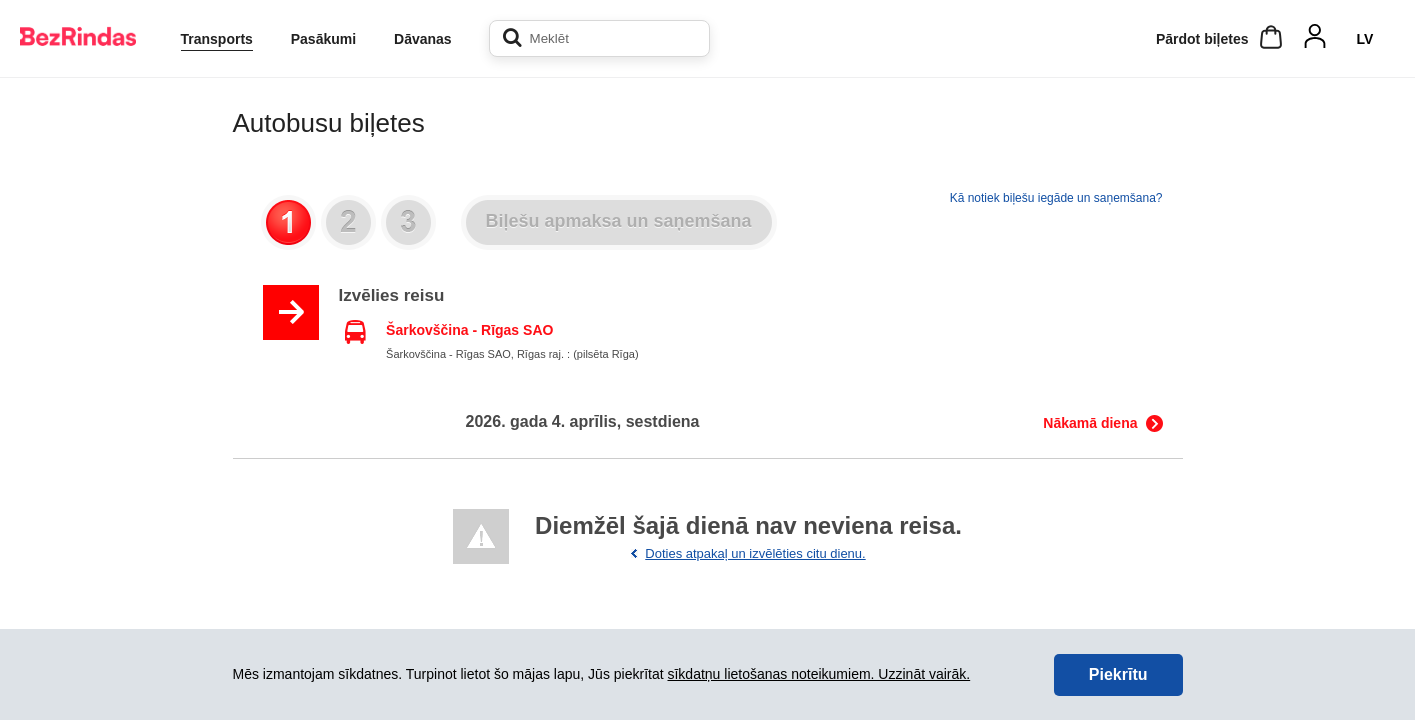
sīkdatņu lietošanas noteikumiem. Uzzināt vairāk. (818, 674)
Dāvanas (423, 39)
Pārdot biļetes (1202, 39)
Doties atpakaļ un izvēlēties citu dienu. (755, 553)
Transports (217, 39)
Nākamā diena (1090, 423)
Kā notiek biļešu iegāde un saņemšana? (1056, 198)
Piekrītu (1118, 674)
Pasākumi (323, 39)
